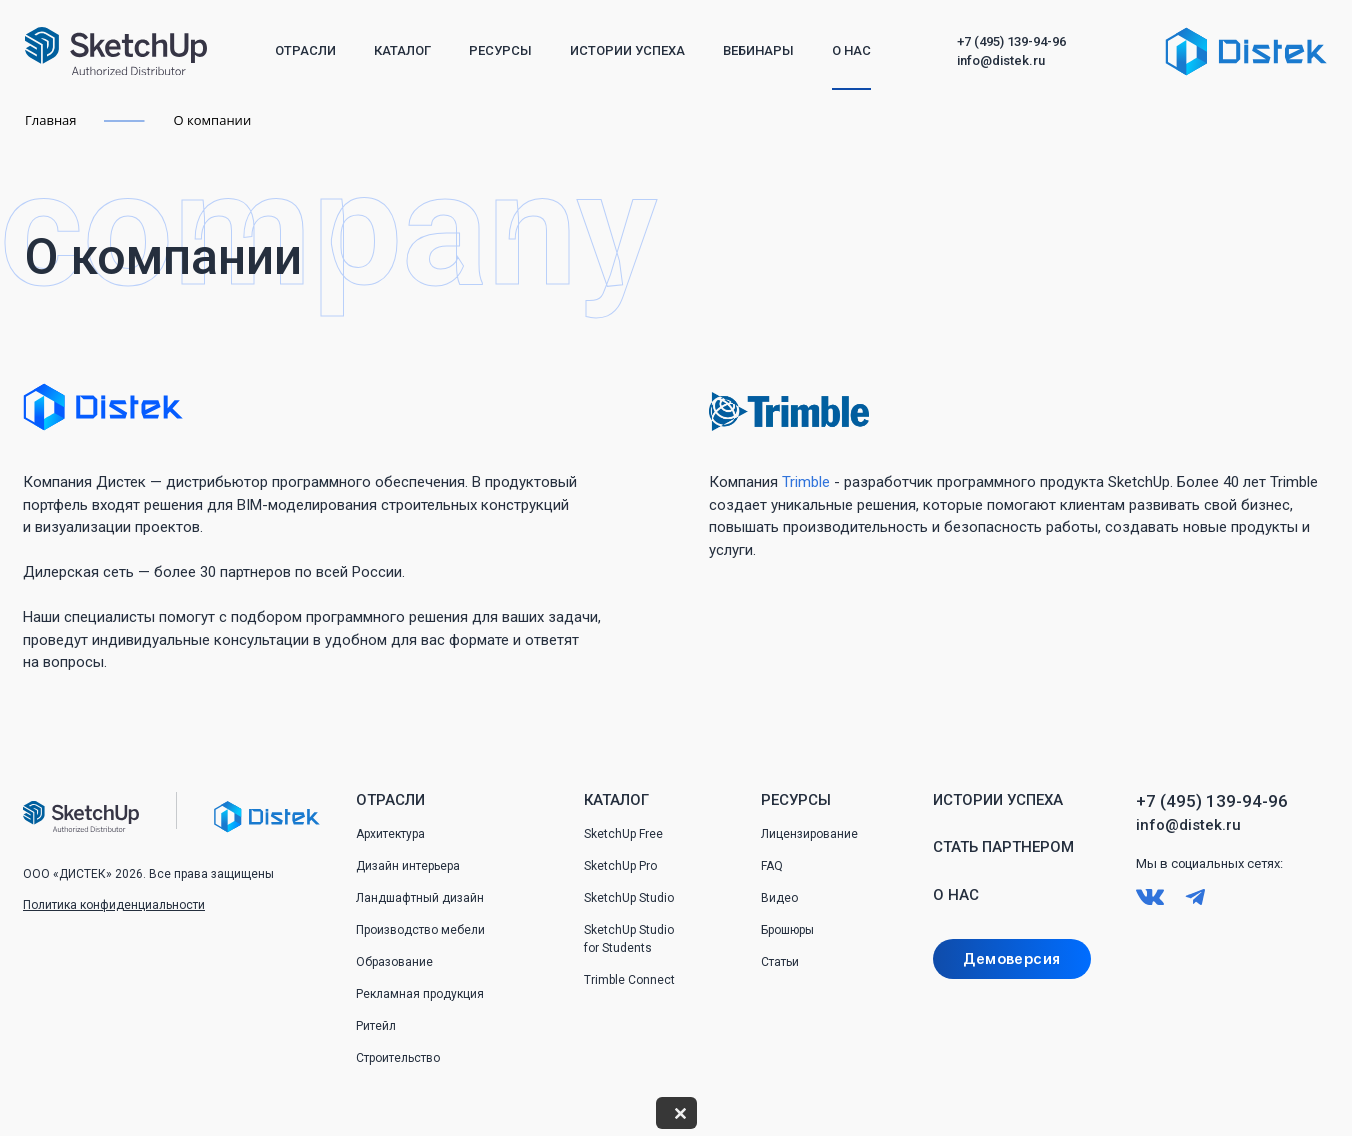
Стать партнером (1003, 847)
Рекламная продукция (420, 994)
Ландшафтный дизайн (420, 898)
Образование (394, 962)
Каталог (402, 50)
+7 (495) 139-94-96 (1011, 41)
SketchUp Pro (620, 866)
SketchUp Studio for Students (629, 939)
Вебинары (758, 50)
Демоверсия (1011, 959)
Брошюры (787, 930)
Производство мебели (420, 930)
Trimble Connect (629, 980)
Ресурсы (500, 50)
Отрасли (305, 50)
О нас (851, 50)
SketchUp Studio (629, 898)
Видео (779, 898)
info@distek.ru (1001, 60)
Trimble (806, 482)
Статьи (780, 962)
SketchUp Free (623, 834)
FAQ (772, 866)
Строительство (398, 1058)
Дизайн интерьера (408, 866)
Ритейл (376, 1026)
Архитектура (390, 834)
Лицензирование (809, 834)
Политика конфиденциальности (114, 905)
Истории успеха (627, 50)
